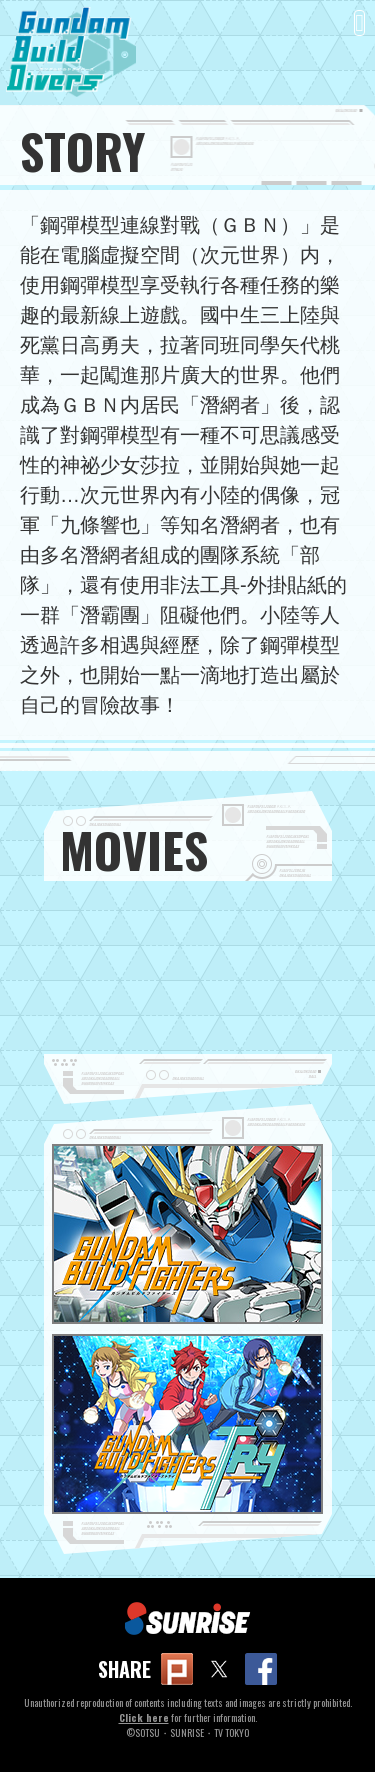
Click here (144, 1717)
